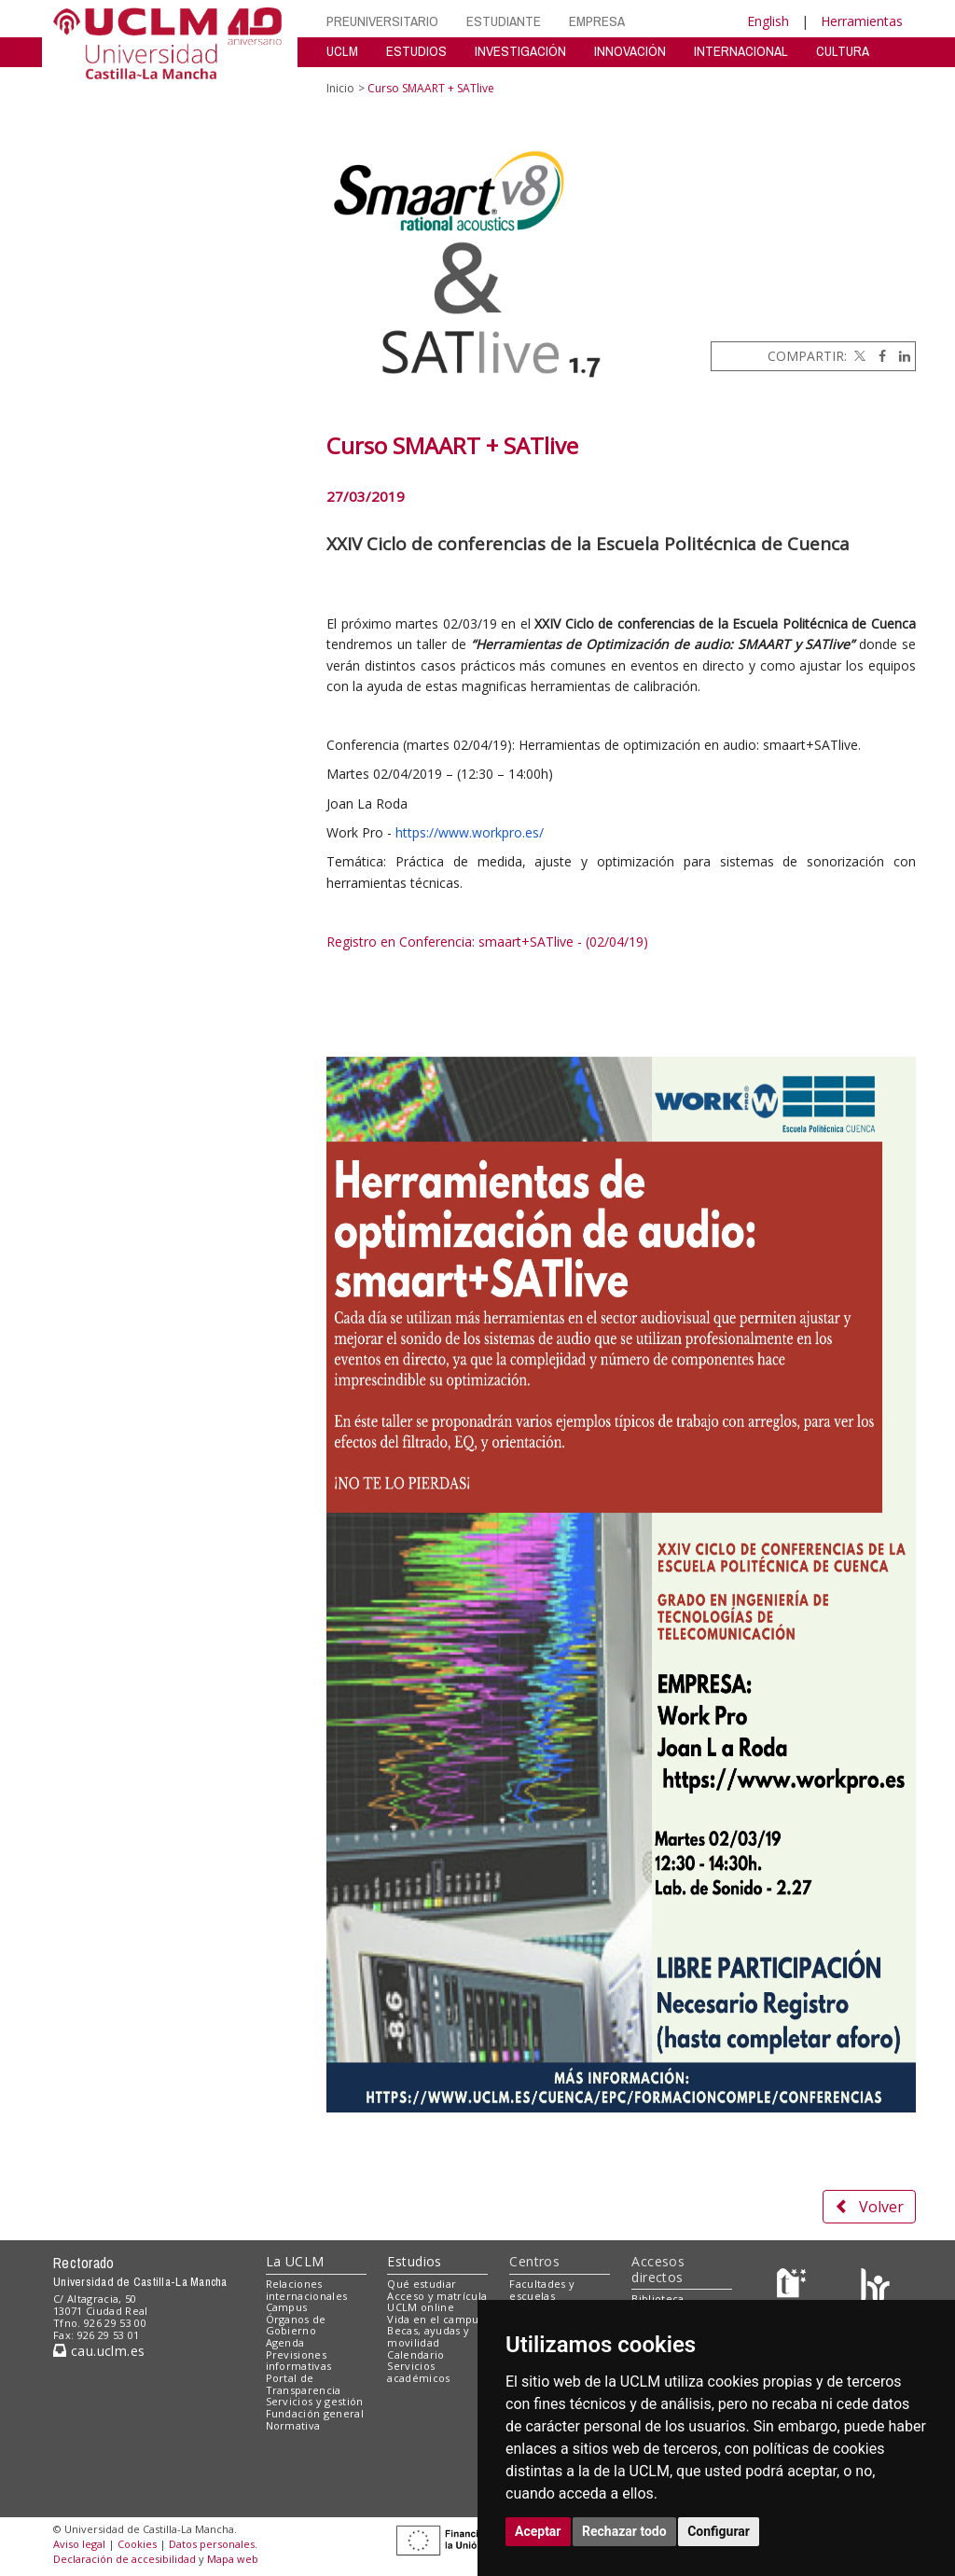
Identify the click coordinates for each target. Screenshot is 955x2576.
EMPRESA (597, 21)
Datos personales (212, 2544)
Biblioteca (657, 2299)
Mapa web (232, 2559)
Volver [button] (869, 2206)
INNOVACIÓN (630, 51)
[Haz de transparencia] (794, 2287)
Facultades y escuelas (541, 2290)
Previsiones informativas (299, 2360)
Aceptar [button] (538, 2531)
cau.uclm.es (99, 2351)
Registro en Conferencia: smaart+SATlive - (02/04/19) (487, 941)
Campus (287, 2307)
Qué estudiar (421, 2284)
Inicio (340, 88)
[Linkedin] (900, 356)
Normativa (293, 2425)
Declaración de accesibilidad (124, 2559)
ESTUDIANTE (503, 21)
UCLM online (420, 2307)
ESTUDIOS (416, 51)
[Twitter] (858, 356)
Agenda (285, 2342)
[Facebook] (877, 356)
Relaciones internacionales (307, 2290)
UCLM (342, 51)
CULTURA (842, 51)
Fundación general (315, 2413)
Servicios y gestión (315, 2401)
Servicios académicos (418, 2372)
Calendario (415, 2354)
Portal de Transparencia (303, 2384)
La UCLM (295, 2261)
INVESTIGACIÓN (520, 51)
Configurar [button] (718, 2531)
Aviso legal (79, 2544)
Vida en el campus (435, 2319)
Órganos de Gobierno (296, 2325)
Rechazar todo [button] (624, 2531)
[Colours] (875, 2287)
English (768, 21)
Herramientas (862, 21)
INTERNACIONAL (741, 51)
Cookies (137, 2544)
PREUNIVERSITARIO (382, 21)
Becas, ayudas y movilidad (428, 2336)
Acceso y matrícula (437, 2296)
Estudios (414, 2261)
